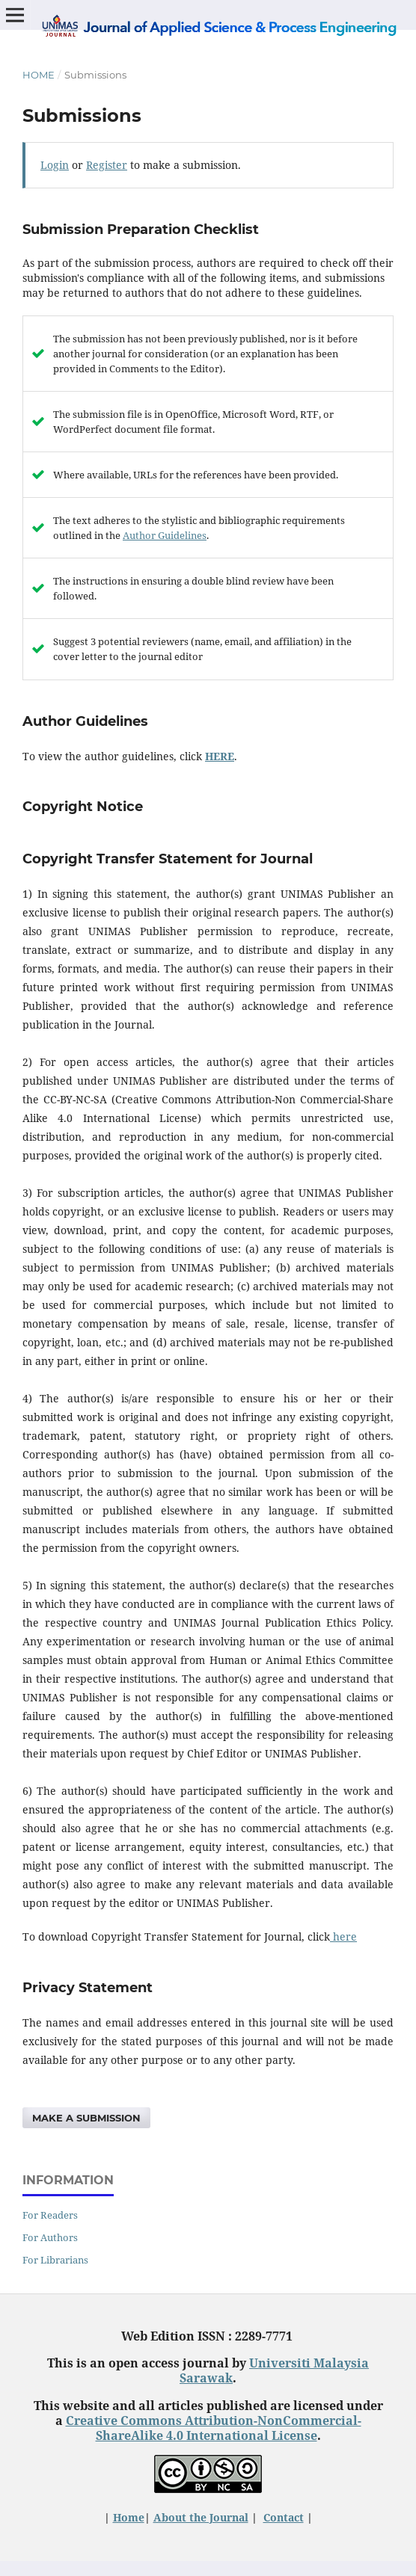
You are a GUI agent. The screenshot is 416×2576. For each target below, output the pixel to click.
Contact (283, 2517)
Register (106, 165)
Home (38, 75)
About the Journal (200, 2517)
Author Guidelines (165, 535)
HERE (219, 756)
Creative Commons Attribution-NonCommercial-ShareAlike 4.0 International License (213, 2428)
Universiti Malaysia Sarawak (274, 2370)
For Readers (50, 2215)
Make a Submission (86, 2118)
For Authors (50, 2237)
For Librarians (55, 2260)
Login (54, 165)
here (343, 1936)
